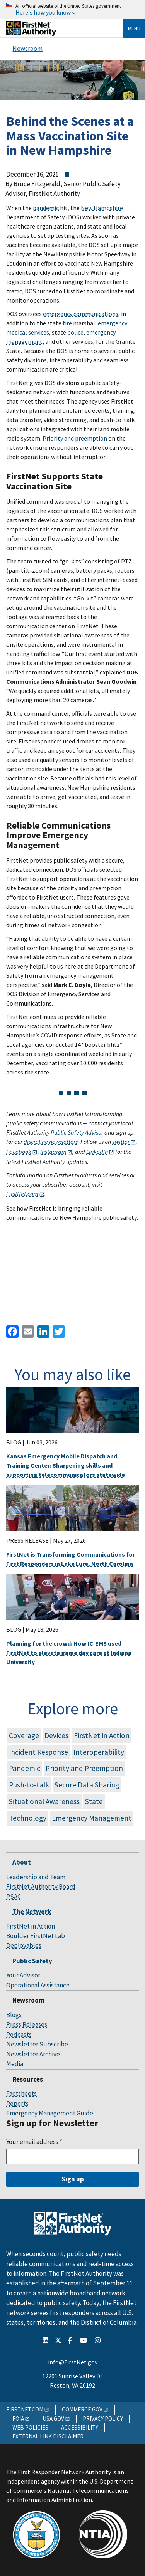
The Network (31, 1911)
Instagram (53, 1151)
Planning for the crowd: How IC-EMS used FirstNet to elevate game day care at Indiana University (68, 1652)
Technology (27, 1818)
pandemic (46, 208)
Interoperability (98, 1752)
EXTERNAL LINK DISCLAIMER (48, 2436)
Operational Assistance (38, 1985)
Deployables (23, 1945)
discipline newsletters (51, 1141)
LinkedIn (97, 1151)
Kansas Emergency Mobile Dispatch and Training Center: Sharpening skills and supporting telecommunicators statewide (65, 1465)
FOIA (18, 2418)
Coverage (24, 1735)
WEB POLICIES (30, 2427)
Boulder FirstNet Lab (35, 1936)
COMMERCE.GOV (82, 2409)
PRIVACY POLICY (103, 2418)
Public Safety (32, 1961)
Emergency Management (91, 1818)
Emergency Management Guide (49, 2113)
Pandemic (24, 1768)
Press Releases (26, 2024)
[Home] (31, 33)
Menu (134, 28)
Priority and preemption (75, 438)
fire (67, 323)
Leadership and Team (35, 1877)
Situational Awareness (44, 1801)
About (21, 1862)
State (94, 1801)
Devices (56, 1735)
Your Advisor (23, 1975)
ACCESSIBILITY (79, 2427)
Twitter (120, 1141)
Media (14, 2064)
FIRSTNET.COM (24, 2409)
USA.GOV (53, 2418)
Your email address (34, 2141)
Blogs (14, 2015)
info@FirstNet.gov (72, 2362)
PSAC (13, 1896)
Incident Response (38, 1752)
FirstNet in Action (102, 1735)
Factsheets (21, 2093)
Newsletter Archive (33, 2054)
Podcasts (19, 2034)
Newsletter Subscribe (37, 2044)
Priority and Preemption (84, 1768)
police (75, 332)
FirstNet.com (22, 1193)
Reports (17, 2103)
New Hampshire (102, 208)
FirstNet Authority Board (40, 1886)
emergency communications (80, 314)
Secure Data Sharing (87, 1784)
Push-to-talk (29, 1784)
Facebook (18, 1151)
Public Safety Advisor (77, 1132)
